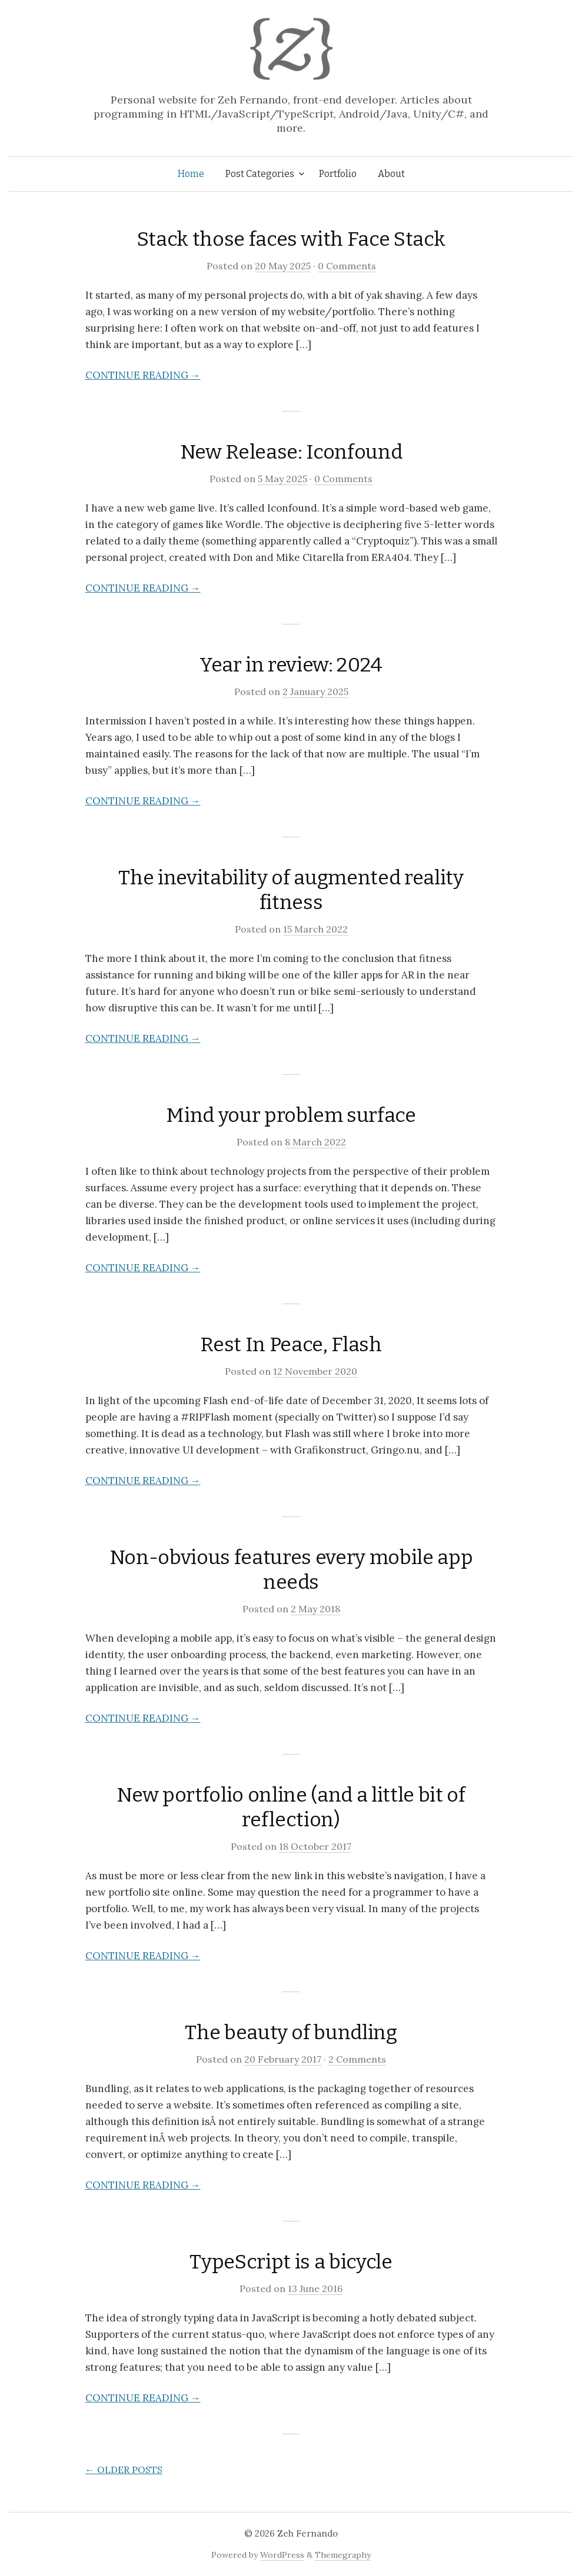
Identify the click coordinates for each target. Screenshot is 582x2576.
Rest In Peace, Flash (290, 1344)
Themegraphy (343, 2555)
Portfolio (338, 173)
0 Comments (347, 266)
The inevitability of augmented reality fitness (290, 890)
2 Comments (357, 2059)
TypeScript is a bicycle (290, 2262)
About (391, 173)
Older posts (123, 2469)
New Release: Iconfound (291, 452)
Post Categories (259, 173)
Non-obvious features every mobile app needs (291, 1569)
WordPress (282, 2555)
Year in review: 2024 (291, 665)
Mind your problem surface (291, 1115)
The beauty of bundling (291, 2032)
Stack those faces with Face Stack (291, 239)
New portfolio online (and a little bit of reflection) (291, 1807)
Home (191, 173)
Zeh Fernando (307, 2533)
